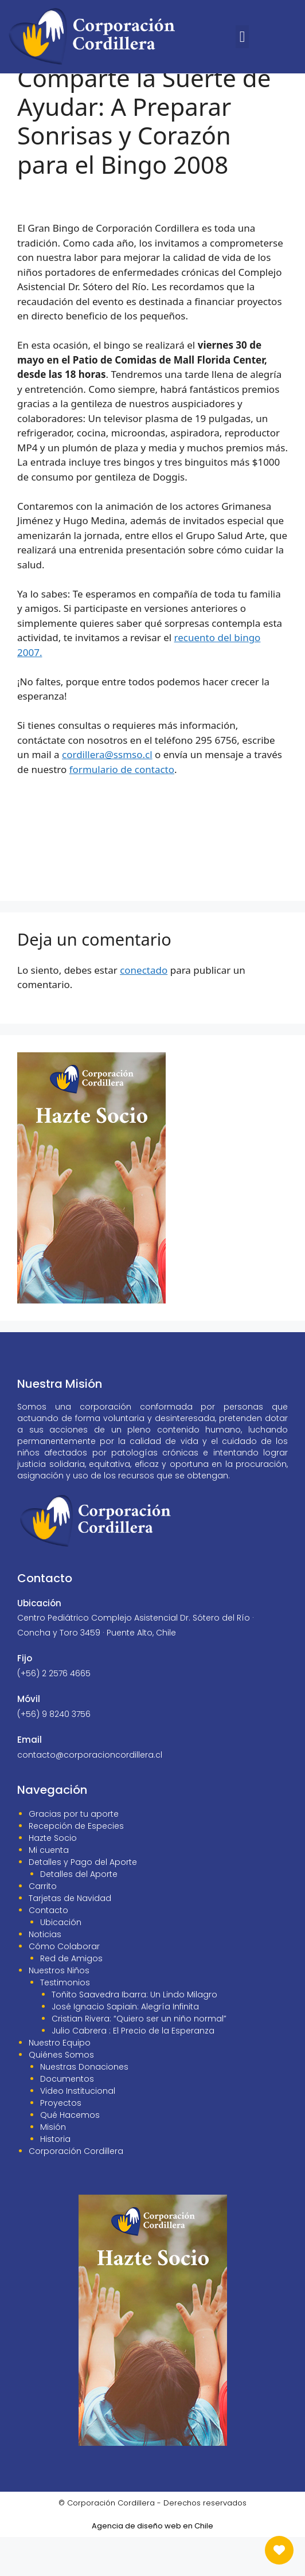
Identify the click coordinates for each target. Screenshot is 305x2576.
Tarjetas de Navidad (70, 1937)
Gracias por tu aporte (74, 1853)
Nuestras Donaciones (84, 2105)
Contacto (48, 1949)
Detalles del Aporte (79, 1913)
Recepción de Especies (76, 1865)
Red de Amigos (71, 1997)
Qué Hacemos (70, 2154)
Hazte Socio (53, 1877)
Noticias (45, 1973)
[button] (242, 37)
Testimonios (65, 2021)
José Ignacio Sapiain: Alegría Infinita (125, 2045)
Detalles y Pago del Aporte (83, 1901)
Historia (55, 2178)
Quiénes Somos (61, 2093)
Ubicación (60, 1961)
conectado (143, 1009)
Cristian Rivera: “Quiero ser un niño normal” (139, 2057)
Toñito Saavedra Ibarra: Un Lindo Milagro (134, 2033)
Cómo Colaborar (64, 1985)
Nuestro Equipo (60, 2081)
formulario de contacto (121, 808)
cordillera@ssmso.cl (107, 793)
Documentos (67, 2118)
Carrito (43, 1925)
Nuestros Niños (59, 2009)
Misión (53, 2166)
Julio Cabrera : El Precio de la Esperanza (133, 2069)
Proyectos (60, 2142)
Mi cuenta (49, 1889)
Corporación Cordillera (76, 2190)
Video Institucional (77, 2130)
